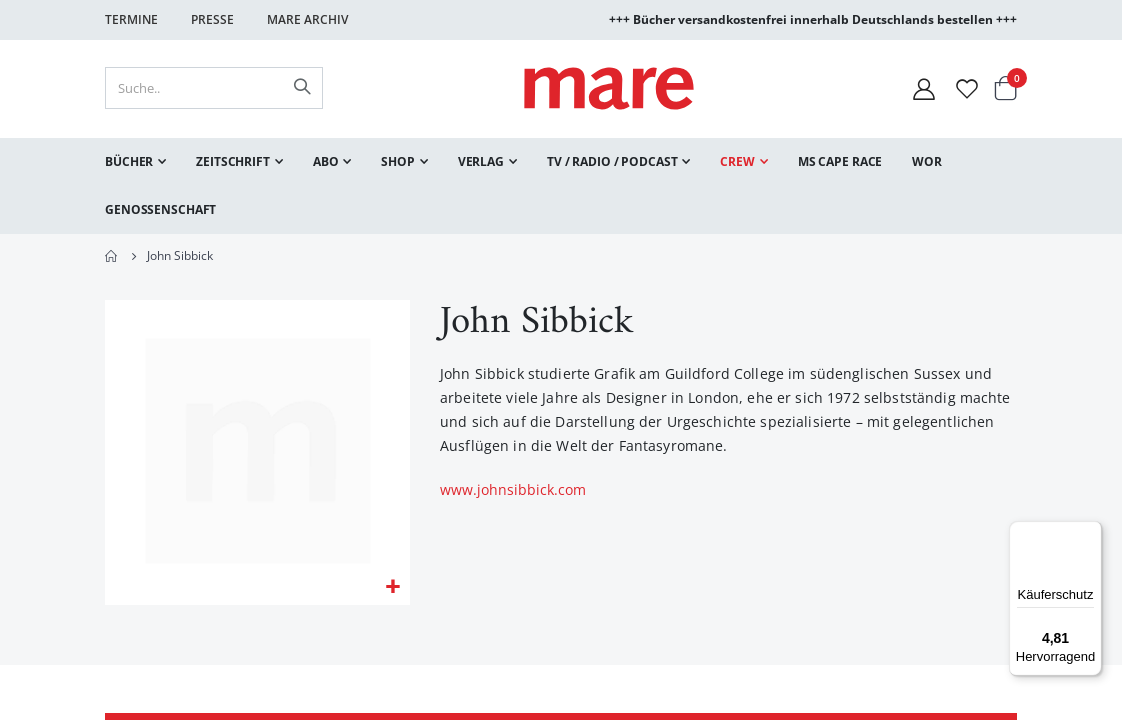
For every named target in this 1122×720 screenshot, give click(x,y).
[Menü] (1090, 525)
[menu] (561, 186)
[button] (392, 589)
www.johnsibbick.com (513, 491)
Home (112, 256)
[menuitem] (135, 162)
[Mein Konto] (924, 88)
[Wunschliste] (967, 88)
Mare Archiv (307, 19)
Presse (212, 19)
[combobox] (214, 88)
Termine (131, 19)
